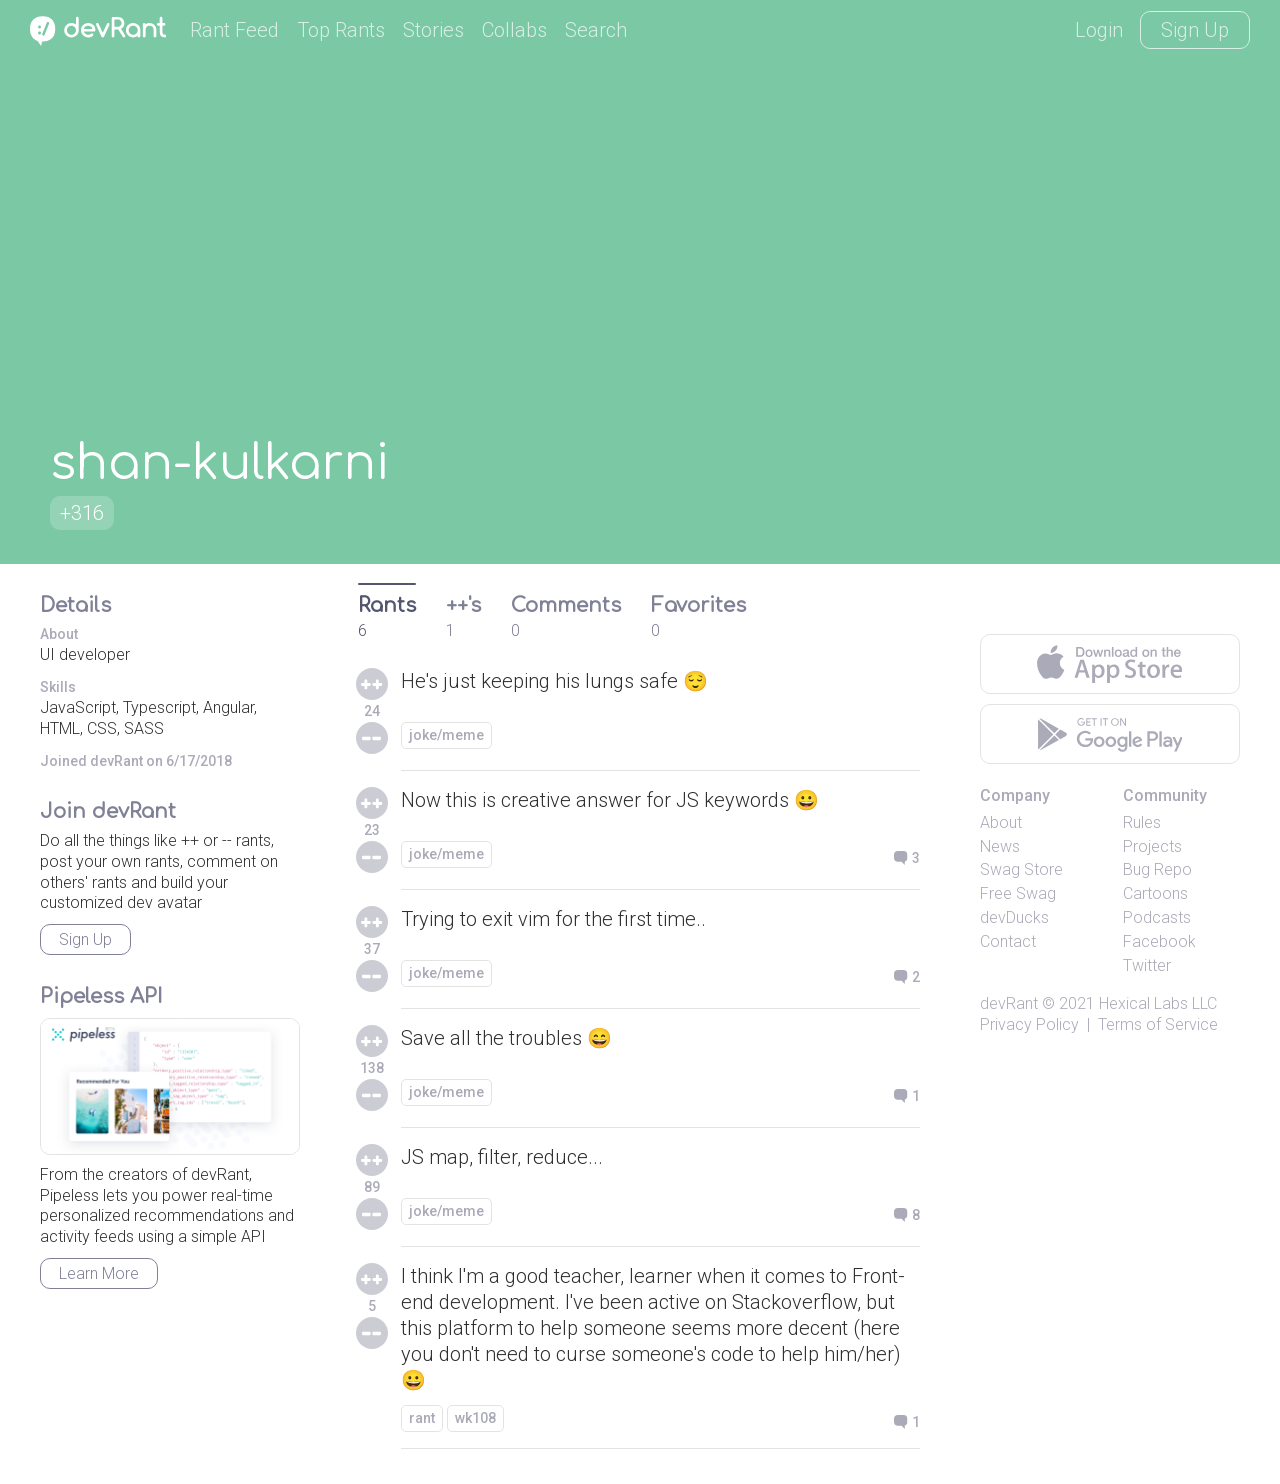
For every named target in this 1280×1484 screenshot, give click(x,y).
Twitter (1147, 965)
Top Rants (341, 30)
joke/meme (446, 735)
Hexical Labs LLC (1158, 1003)
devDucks (1014, 917)
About (1001, 822)
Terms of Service (1158, 1024)
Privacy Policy (1029, 1024)
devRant (1009, 1003)
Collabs (514, 30)
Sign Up (1195, 30)
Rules (1142, 822)
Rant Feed (234, 30)
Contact (1008, 941)
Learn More (99, 1273)
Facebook (1159, 941)
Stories (433, 30)
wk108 (475, 1418)
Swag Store (1021, 869)
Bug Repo (1157, 869)
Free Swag (1018, 893)
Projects (1152, 846)
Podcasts (1157, 917)
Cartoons (1155, 893)
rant (422, 1418)
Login (1099, 30)
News (1000, 846)
